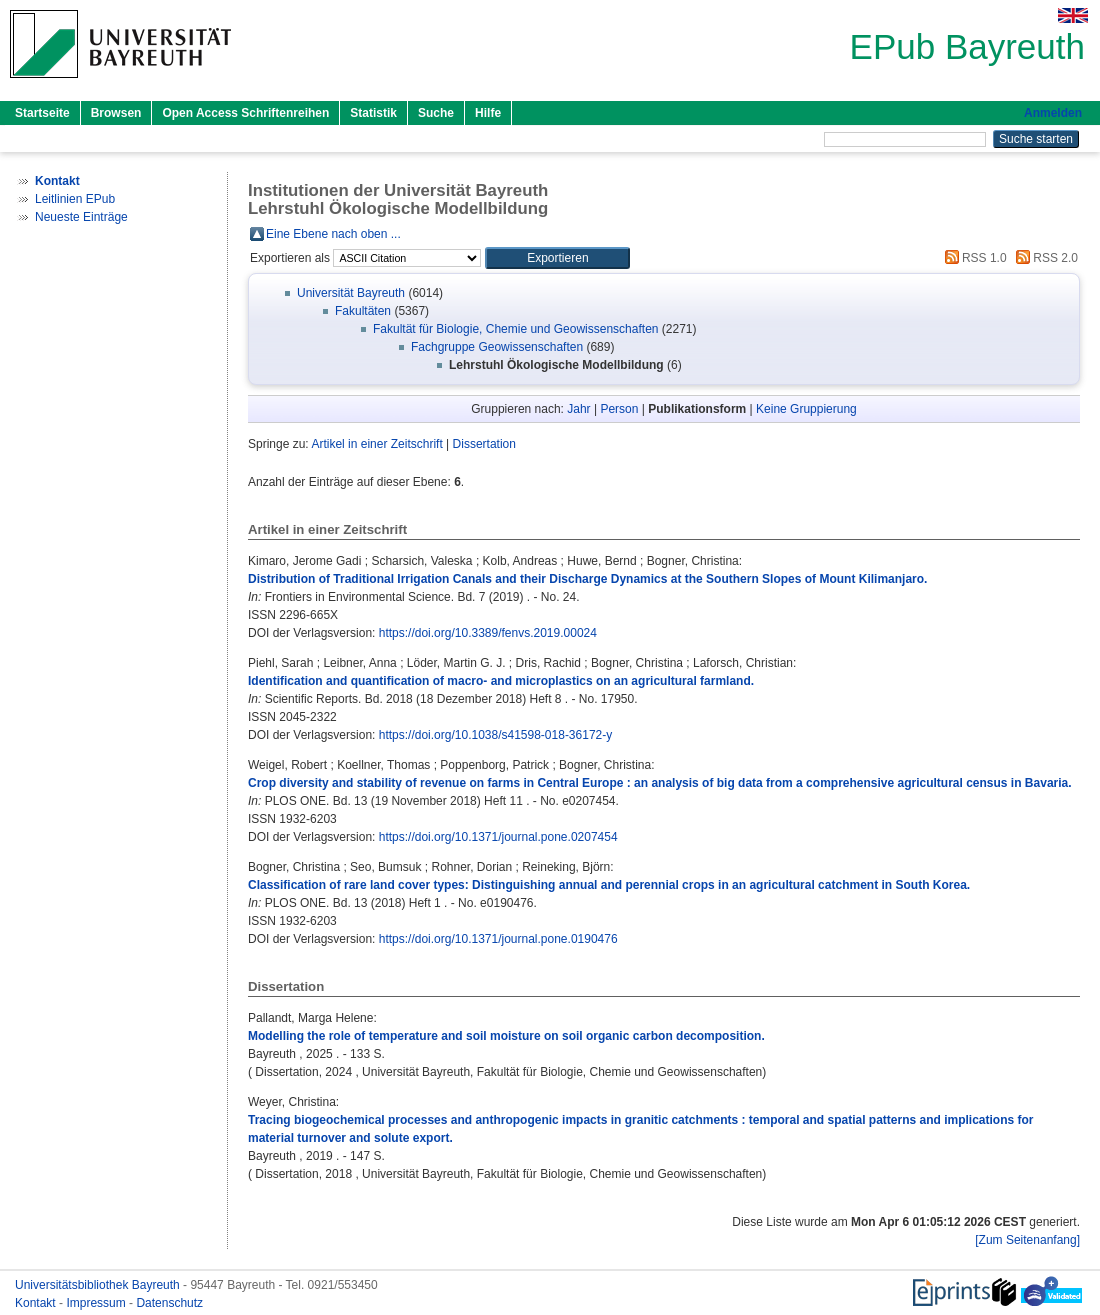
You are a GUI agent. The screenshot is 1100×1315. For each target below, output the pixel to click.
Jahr (578, 409)
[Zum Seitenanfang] (1027, 1240)
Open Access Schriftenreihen (245, 113)
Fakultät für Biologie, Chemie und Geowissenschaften (516, 329)
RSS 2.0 (1044, 258)
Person (619, 409)
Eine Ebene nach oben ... (333, 234)
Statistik (373, 113)
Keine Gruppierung (806, 409)
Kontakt (37, 1303)
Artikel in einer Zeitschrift (376, 444)
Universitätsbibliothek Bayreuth (99, 1285)
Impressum (97, 1303)
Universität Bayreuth (351, 293)
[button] (557, 258)
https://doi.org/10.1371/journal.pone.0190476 (498, 939)
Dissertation (484, 444)
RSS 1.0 (973, 258)
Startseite (42, 113)
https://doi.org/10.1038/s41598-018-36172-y (496, 735)
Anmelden (1053, 113)
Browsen (116, 113)
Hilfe (488, 113)
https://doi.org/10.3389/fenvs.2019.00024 (488, 633)
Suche (436, 113)
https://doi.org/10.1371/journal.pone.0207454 (498, 837)
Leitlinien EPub (75, 199)
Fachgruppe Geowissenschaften (497, 347)
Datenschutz (169, 1303)
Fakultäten (363, 311)
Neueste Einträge (81, 217)
